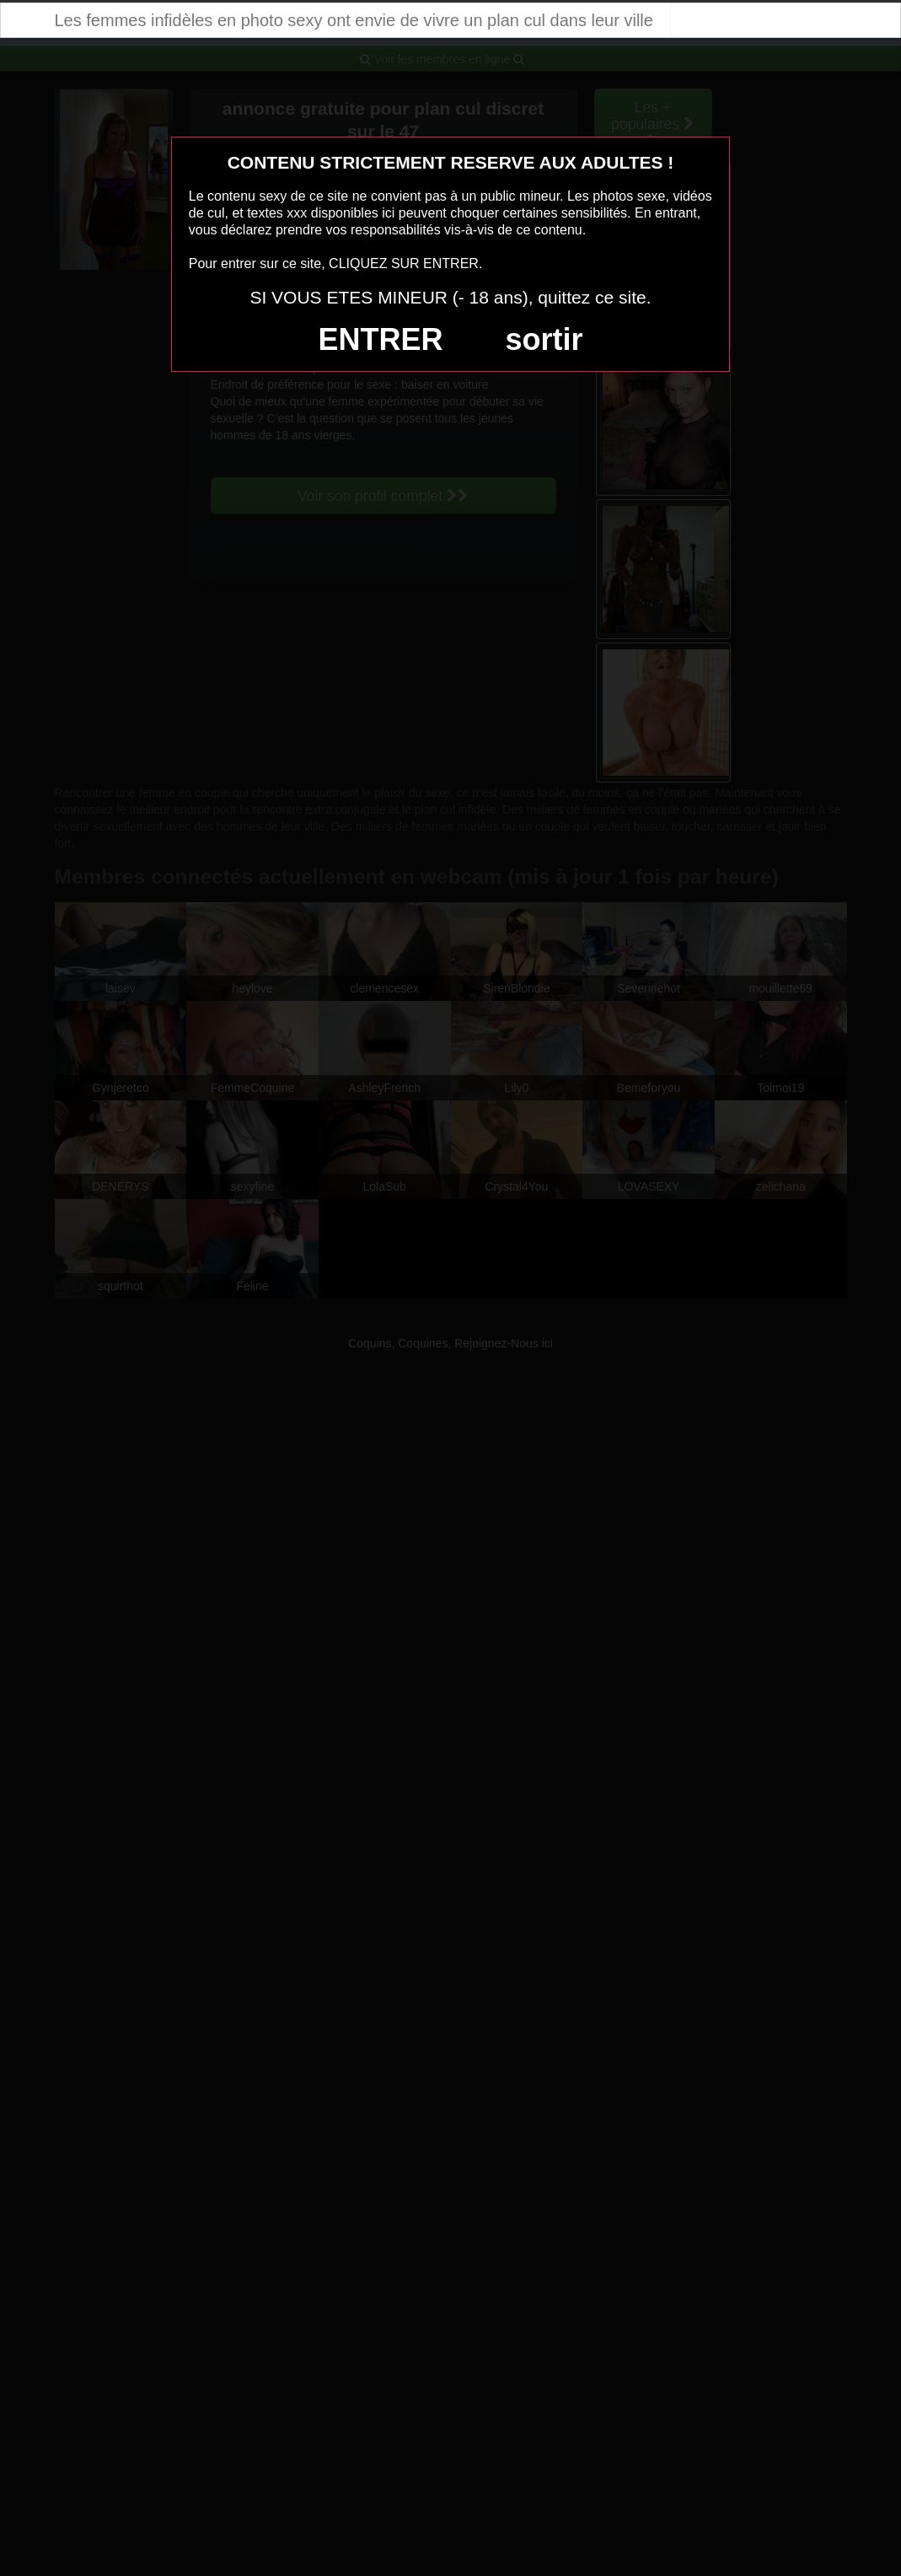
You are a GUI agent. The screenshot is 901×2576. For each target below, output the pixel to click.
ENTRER (381, 339)
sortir (543, 339)
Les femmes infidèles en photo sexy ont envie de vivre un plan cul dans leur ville (354, 20)
